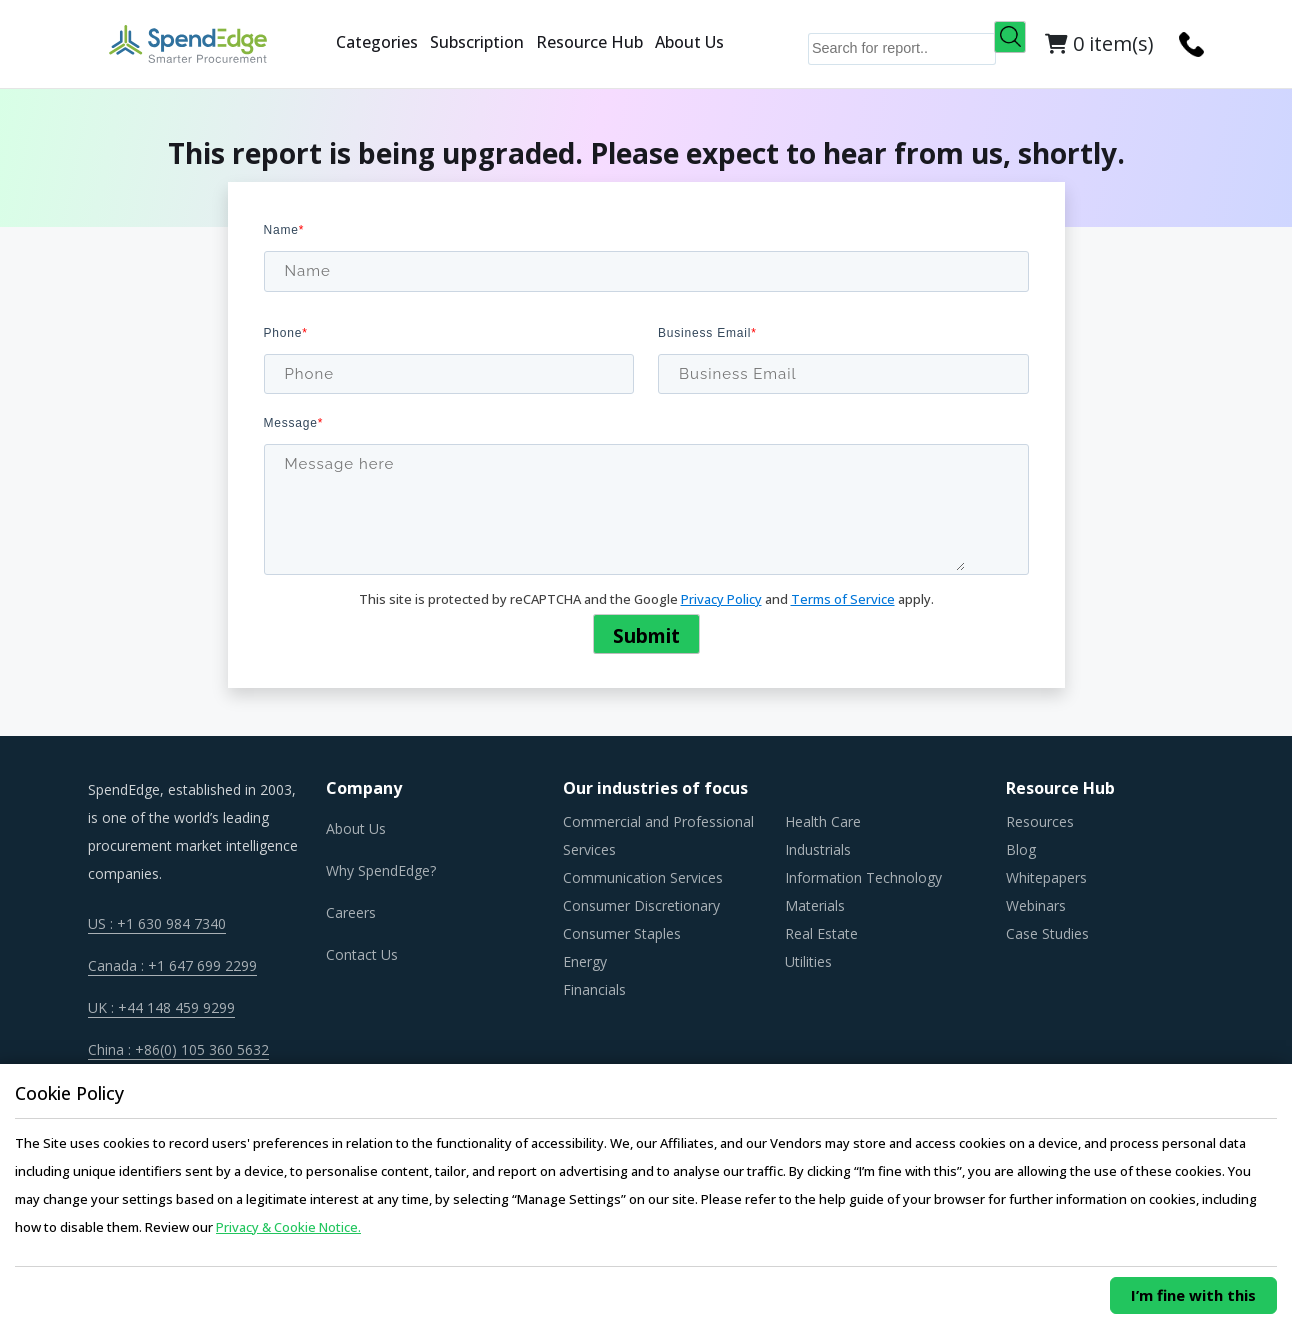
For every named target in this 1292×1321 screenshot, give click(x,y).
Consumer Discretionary (641, 905)
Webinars (1036, 905)
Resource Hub (589, 42)
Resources (1040, 821)
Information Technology (863, 877)
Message (294, 423)
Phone (286, 333)
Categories (377, 42)
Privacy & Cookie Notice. (288, 1227)
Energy (585, 961)
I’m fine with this (1193, 1295)
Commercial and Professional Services (658, 835)
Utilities (808, 961)
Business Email (707, 333)
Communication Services (643, 877)
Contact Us (362, 954)
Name (284, 230)
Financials (594, 989)
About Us (689, 42)
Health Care (823, 821)
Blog (1021, 849)
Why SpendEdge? (381, 870)
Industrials (818, 849)
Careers (351, 912)
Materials (815, 905)
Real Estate (821, 933)
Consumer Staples (622, 933)
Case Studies (1047, 933)
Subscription (477, 42)
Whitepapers (1046, 877)
